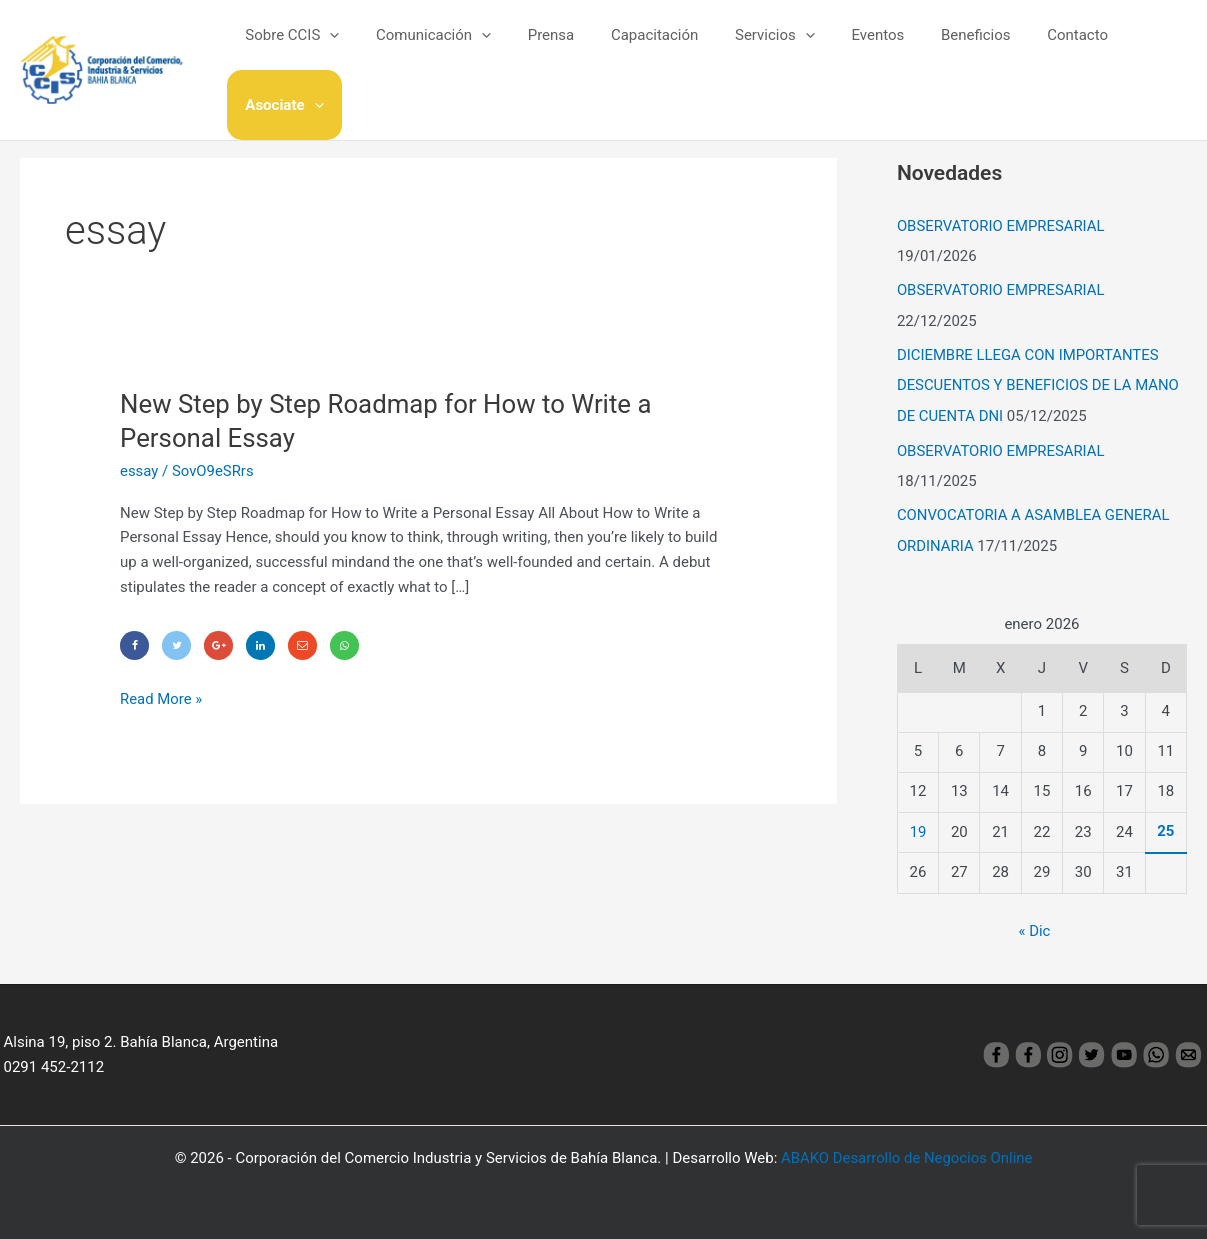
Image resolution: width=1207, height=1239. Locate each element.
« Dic (1034, 925)
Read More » (161, 697)
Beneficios (938, 49)
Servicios (751, 49)
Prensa (540, 49)
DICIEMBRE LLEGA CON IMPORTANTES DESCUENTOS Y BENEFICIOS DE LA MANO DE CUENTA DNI (1039, 383)
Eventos (846, 49)
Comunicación (429, 49)
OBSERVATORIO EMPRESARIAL (1001, 226)
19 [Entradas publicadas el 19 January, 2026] (918, 825)
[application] (332, 49)
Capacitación (636, 49)
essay (139, 471)
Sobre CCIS (295, 49)
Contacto (1033, 49)
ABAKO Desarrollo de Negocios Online (906, 1151)
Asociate (1133, 49)
